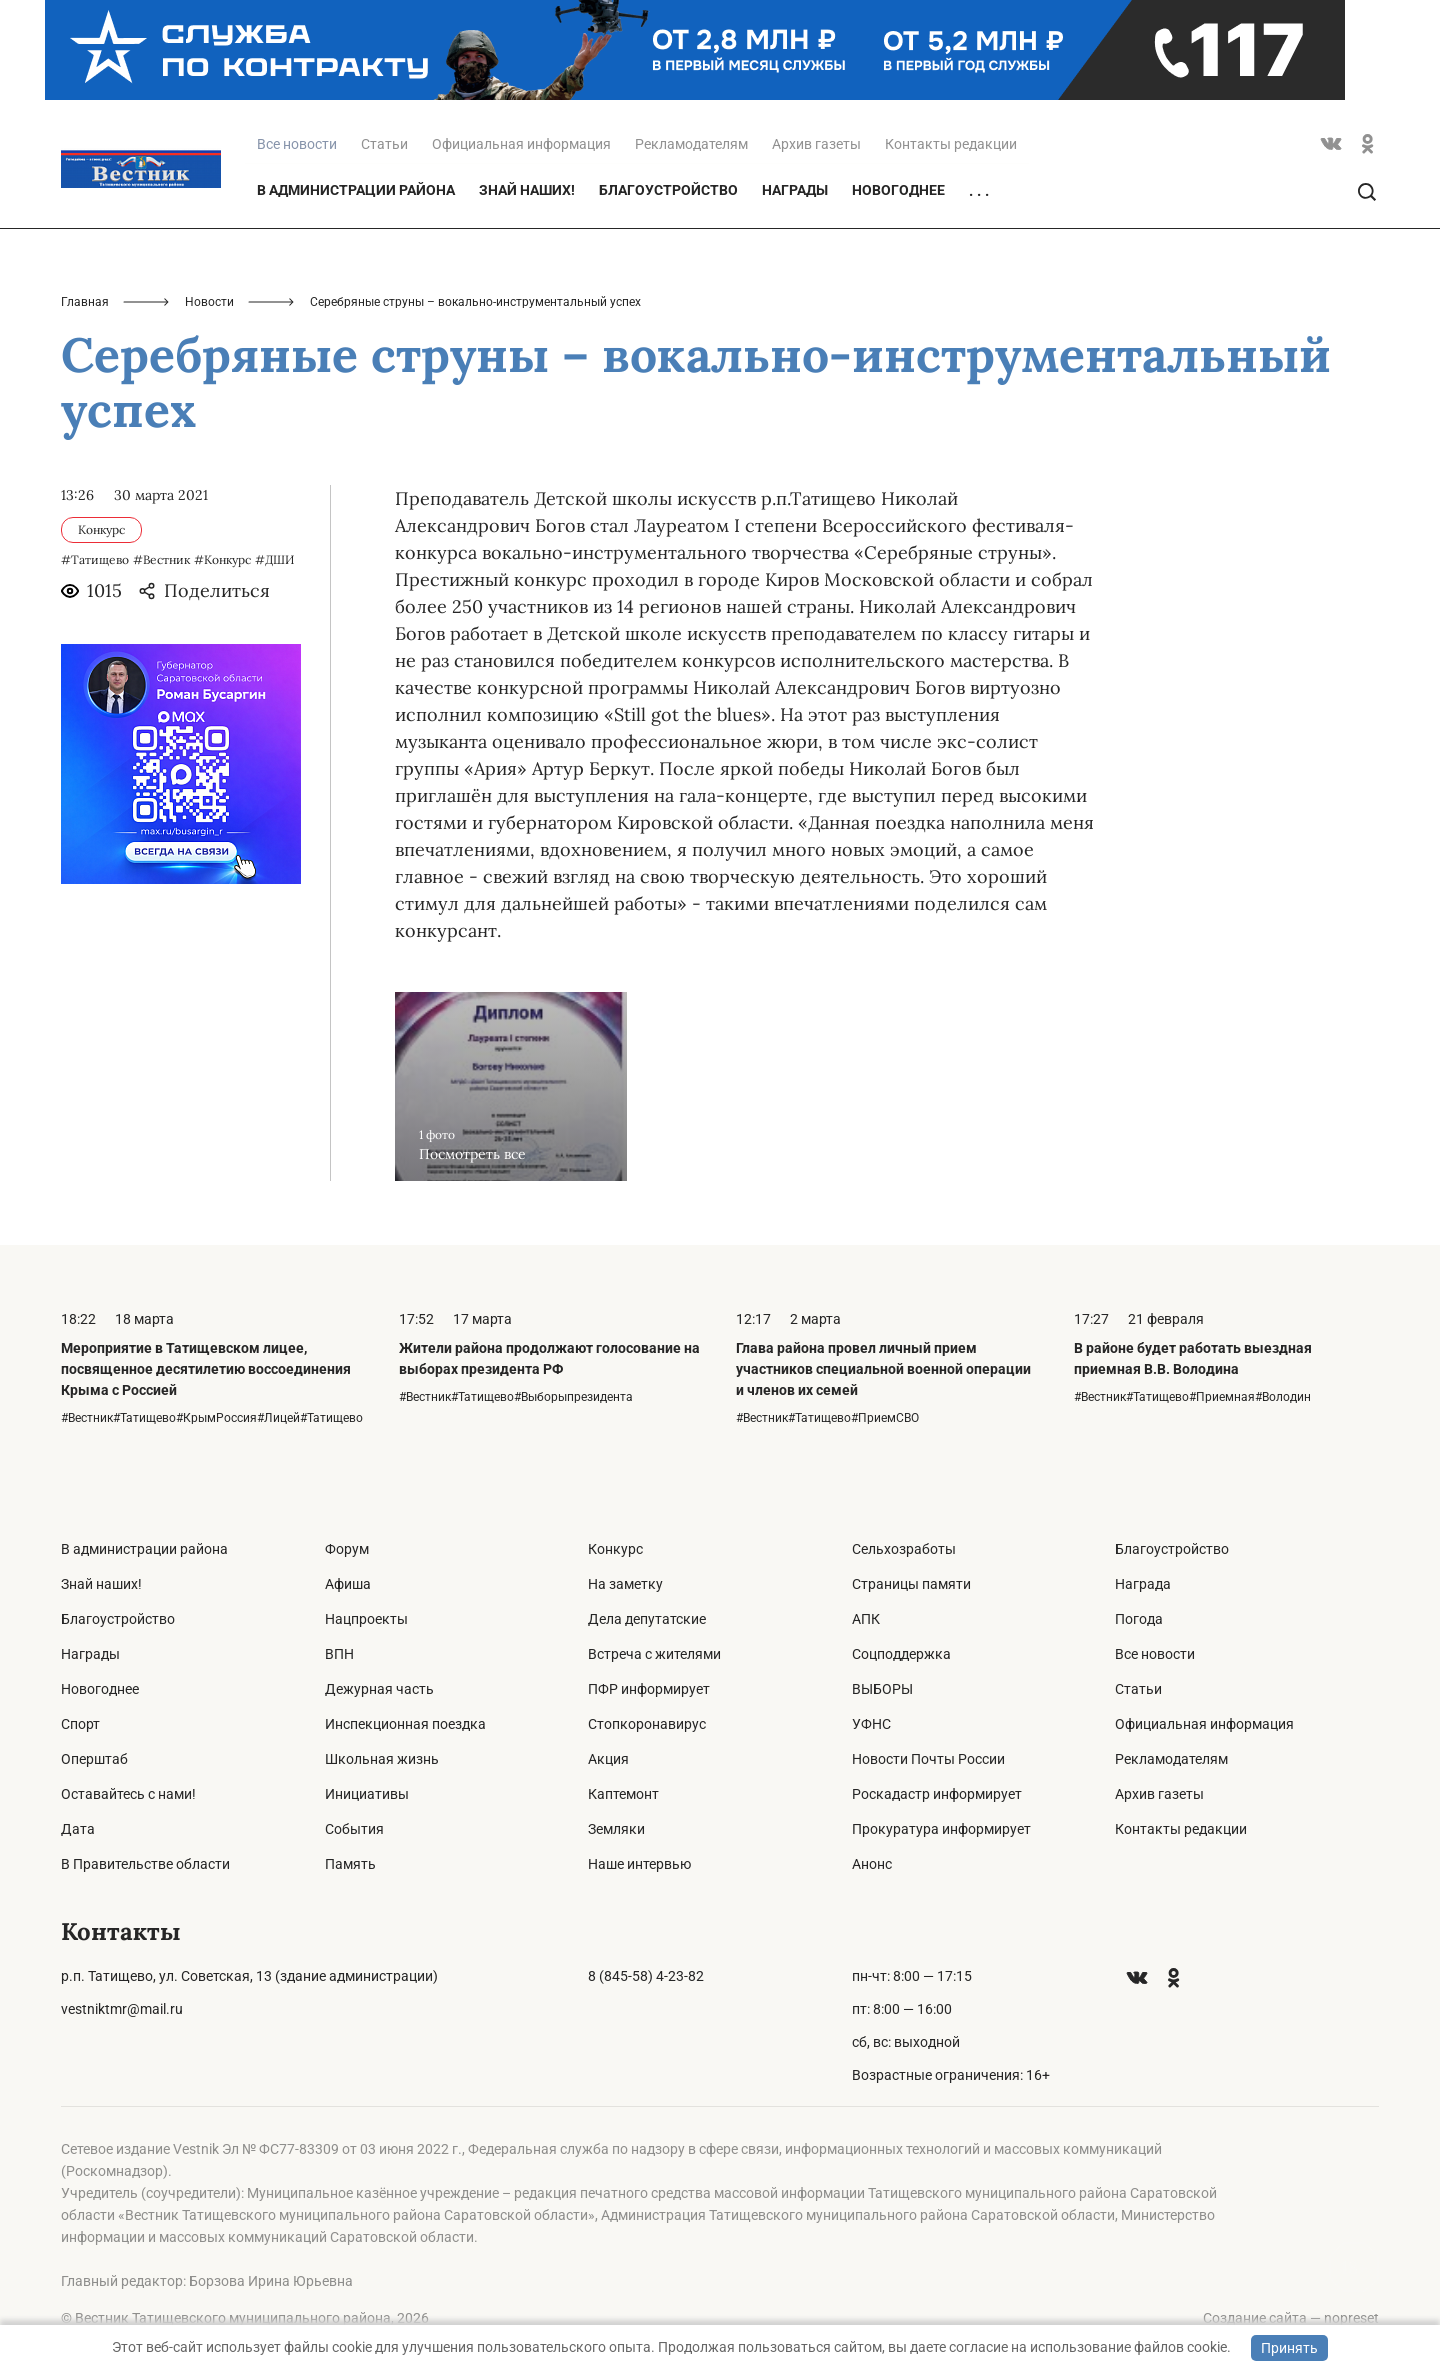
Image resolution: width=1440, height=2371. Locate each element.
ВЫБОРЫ (882, 1689)
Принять (1289, 2348)
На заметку (625, 1584)
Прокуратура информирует (941, 1829)
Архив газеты (816, 144)
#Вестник (161, 559)
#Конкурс (222, 559)
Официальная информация (521, 144)
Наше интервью (639, 1864)
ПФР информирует (649, 1689)
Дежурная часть (379, 1689)
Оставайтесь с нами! (128, 1794)
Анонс (872, 1864)
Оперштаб (94, 1759)
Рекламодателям (691, 144)
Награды (795, 190)
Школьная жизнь (382, 1759)
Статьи (384, 144)
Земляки (616, 1829)
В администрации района (356, 190)
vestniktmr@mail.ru (122, 2009)
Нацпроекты (366, 1619)
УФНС (871, 1724)
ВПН (339, 1654)
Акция (608, 1759)
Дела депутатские (647, 1619)
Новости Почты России (928, 1759)
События (354, 1829)
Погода (1139, 1619)
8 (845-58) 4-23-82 (646, 1976)
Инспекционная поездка (405, 1724)
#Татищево (95, 559)
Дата (78, 1829)
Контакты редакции (951, 144)
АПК (866, 1619)
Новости (209, 302)
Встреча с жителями (654, 1654)
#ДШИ (274, 559)
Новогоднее (898, 190)
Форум (347, 1549)
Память (350, 1864)
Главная (85, 302)
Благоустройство (668, 190)
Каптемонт (623, 1794)
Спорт (80, 1724)
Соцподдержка (901, 1654)
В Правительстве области (145, 1864)
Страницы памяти (911, 1584)
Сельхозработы (904, 1549)
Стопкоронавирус (647, 1724)
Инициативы (367, 1794)
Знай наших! (527, 190)
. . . (979, 191)
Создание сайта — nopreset (1291, 2318)
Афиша (348, 1584)
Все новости (1155, 1654)
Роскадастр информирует (937, 1794)
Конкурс (615, 1549)
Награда (1143, 1584)
